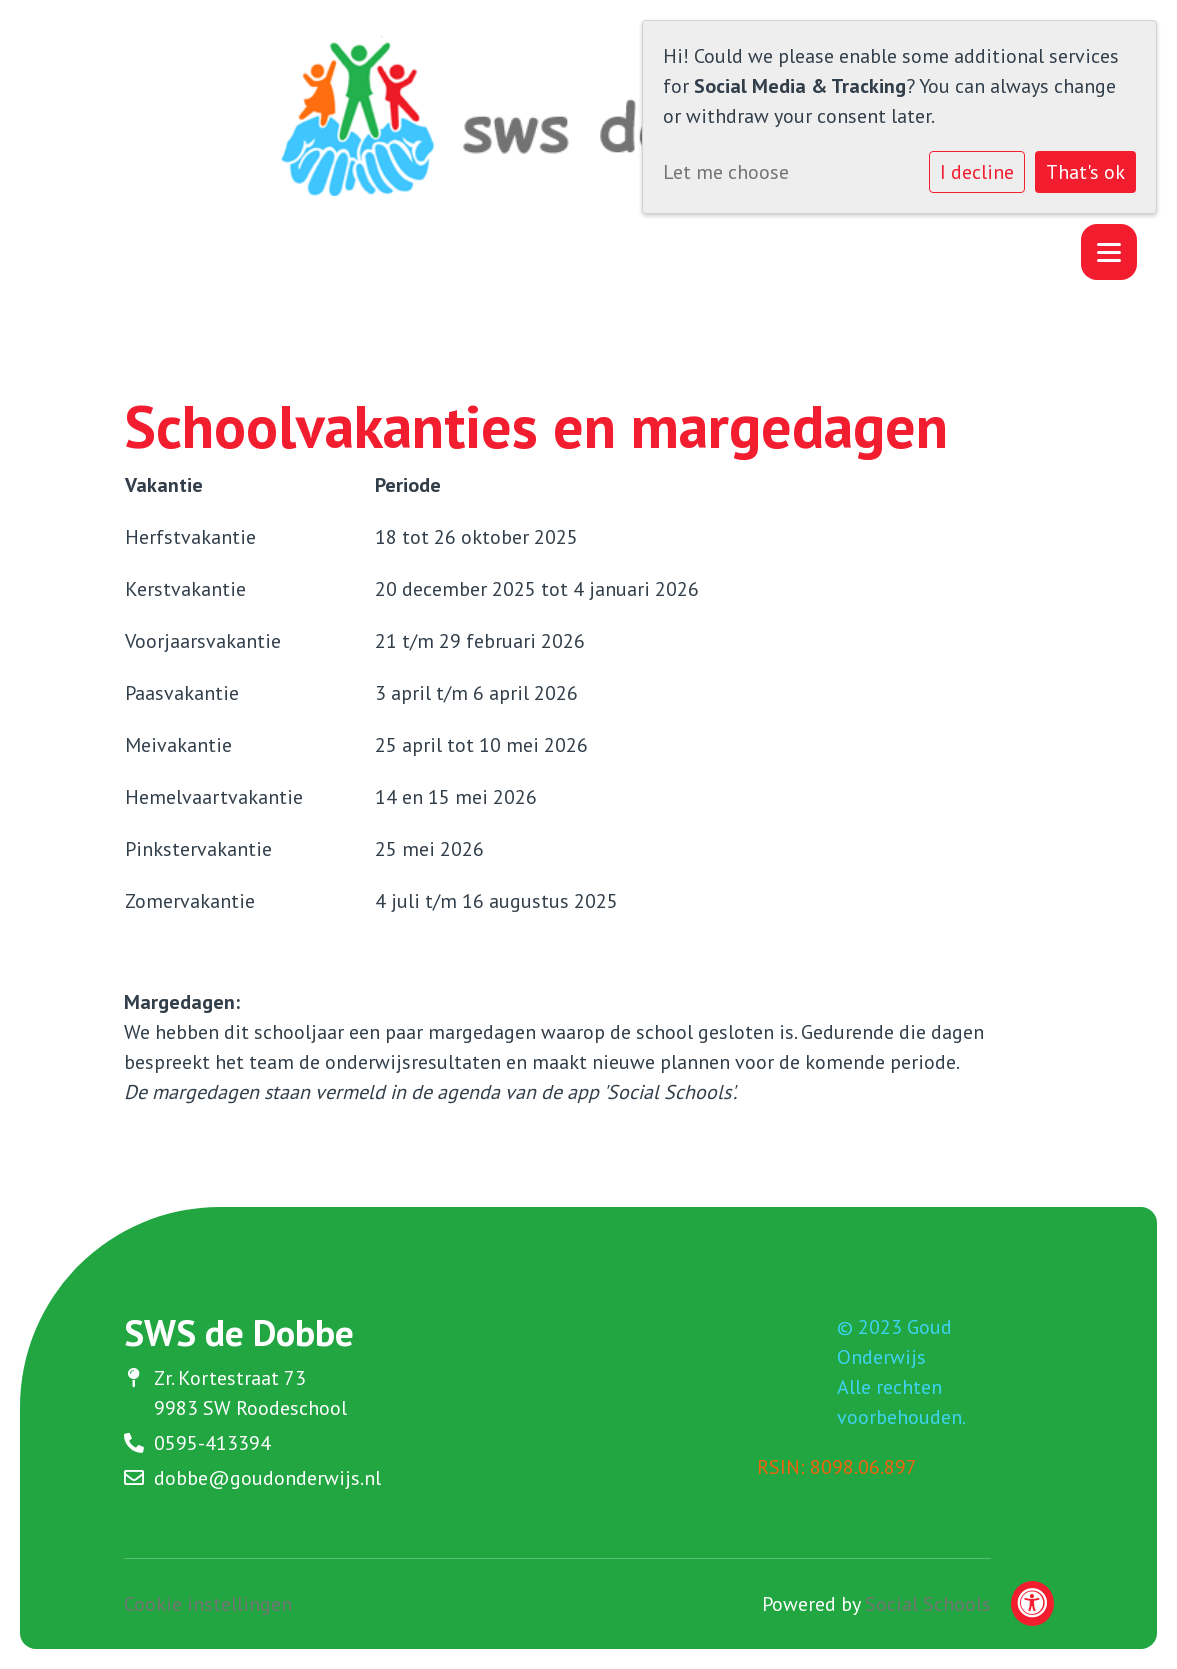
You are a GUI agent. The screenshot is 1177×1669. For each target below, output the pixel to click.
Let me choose (726, 172)
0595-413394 (212, 1443)
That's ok (1085, 172)
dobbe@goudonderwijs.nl (267, 1478)
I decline (977, 172)
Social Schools (928, 1604)
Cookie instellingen (208, 1604)
